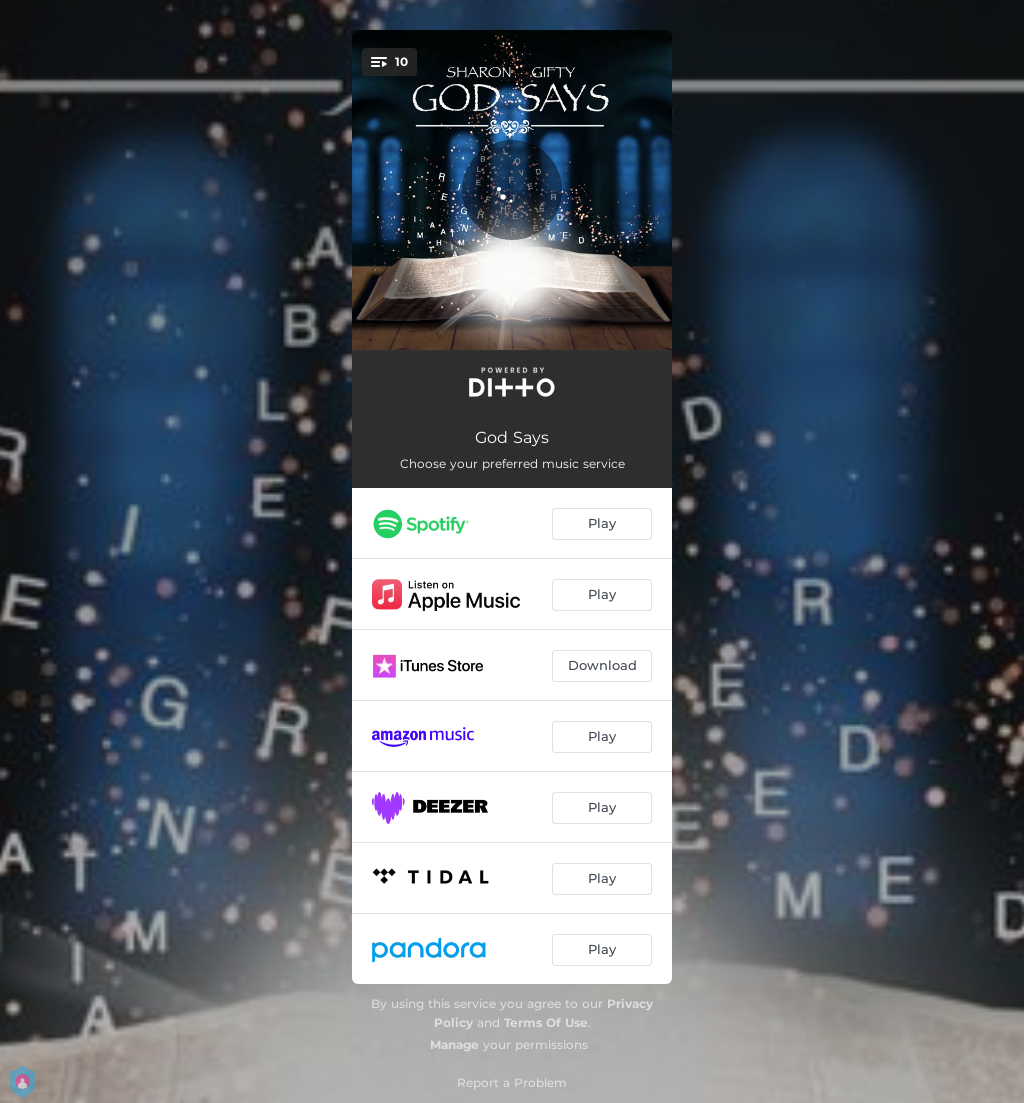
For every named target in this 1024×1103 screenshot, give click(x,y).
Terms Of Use (546, 1022)
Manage (454, 1044)
